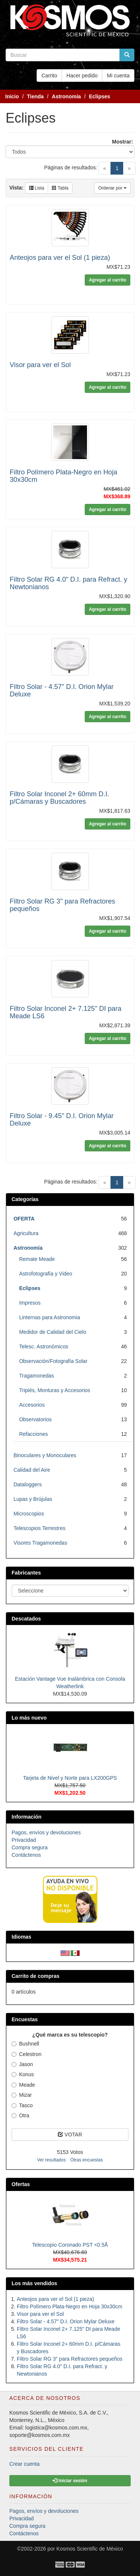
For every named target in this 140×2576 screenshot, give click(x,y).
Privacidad (24, 1840)
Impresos (30, 1303)
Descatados (26, 1619)
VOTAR (70, 2135)
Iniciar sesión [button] (70, 2480)
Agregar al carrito (107, 280)
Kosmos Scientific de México (89, 2549)
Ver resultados (51, 2160)
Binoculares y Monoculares (44, 1455)
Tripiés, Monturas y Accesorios (54, 1390)
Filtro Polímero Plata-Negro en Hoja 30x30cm (69, 2306)
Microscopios (28, 1514)
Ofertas (21, 2184)
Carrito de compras (35, 1976)
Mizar (22, 2095)
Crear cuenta (24, 2464)
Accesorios (31, 1405)
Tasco (22, 2105)
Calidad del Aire (31, 1470)
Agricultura (25, 1233)
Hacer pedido (81, 76)
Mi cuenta (118, 76)
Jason (22, 2064)
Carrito (49, 76)
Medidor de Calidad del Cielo (52, 1332)
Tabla (60, 188)
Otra (20, 2115)
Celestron (26, 2054)
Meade (23, 2085)
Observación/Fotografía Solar (53, 1361)
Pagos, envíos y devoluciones (46, 1832)
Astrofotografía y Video (45, 1274)
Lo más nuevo (29, 1718)
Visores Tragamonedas (40, 1543)
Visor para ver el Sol (40, 365)
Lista (36, 188)
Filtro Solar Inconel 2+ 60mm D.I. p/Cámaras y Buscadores (59, 797)
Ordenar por (112, 188)
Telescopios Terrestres (39, 1528)
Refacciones (33, 1434)
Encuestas (25, 2019)
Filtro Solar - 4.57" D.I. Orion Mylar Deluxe (66, 2321)
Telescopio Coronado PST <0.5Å (70, 2245)
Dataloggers (27, 1484)
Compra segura (30, 1847)
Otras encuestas (86, 2160)
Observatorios (35, 1419)
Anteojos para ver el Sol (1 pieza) (60, 257)
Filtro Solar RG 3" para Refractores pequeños (69, 2359)
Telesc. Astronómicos (43, 1346)
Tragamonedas (36, 1376)
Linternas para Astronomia (49, 1317)
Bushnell (25, 2044)
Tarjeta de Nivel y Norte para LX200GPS (70, 1778)
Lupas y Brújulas (32, 1499)
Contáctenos (26, 1855)
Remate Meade (37, 1259)
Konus (23, 2074)
